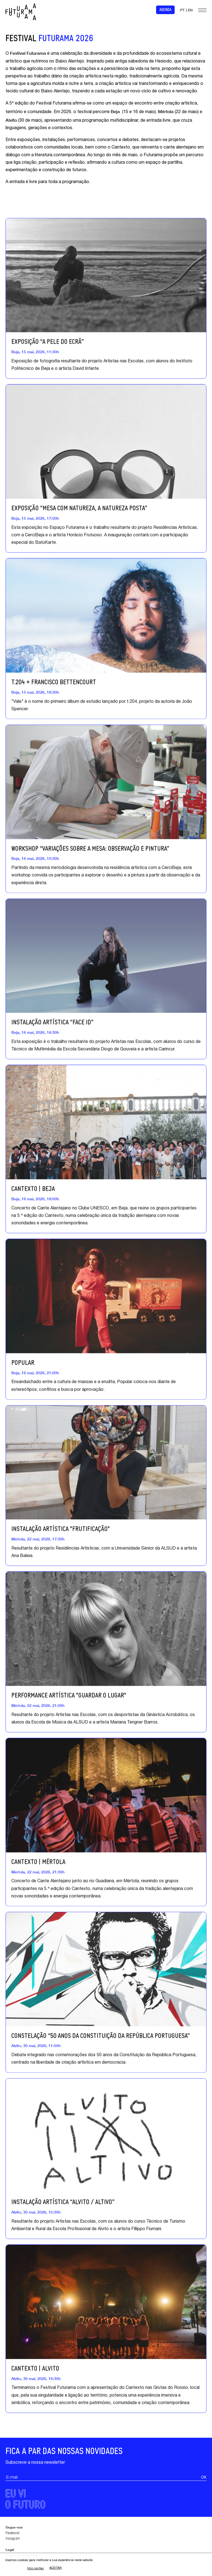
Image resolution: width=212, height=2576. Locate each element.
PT (182, 10)
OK (203, 2504)
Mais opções (35, 2568)
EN (190, 10)
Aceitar (55, 2568)
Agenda (165, 10)
